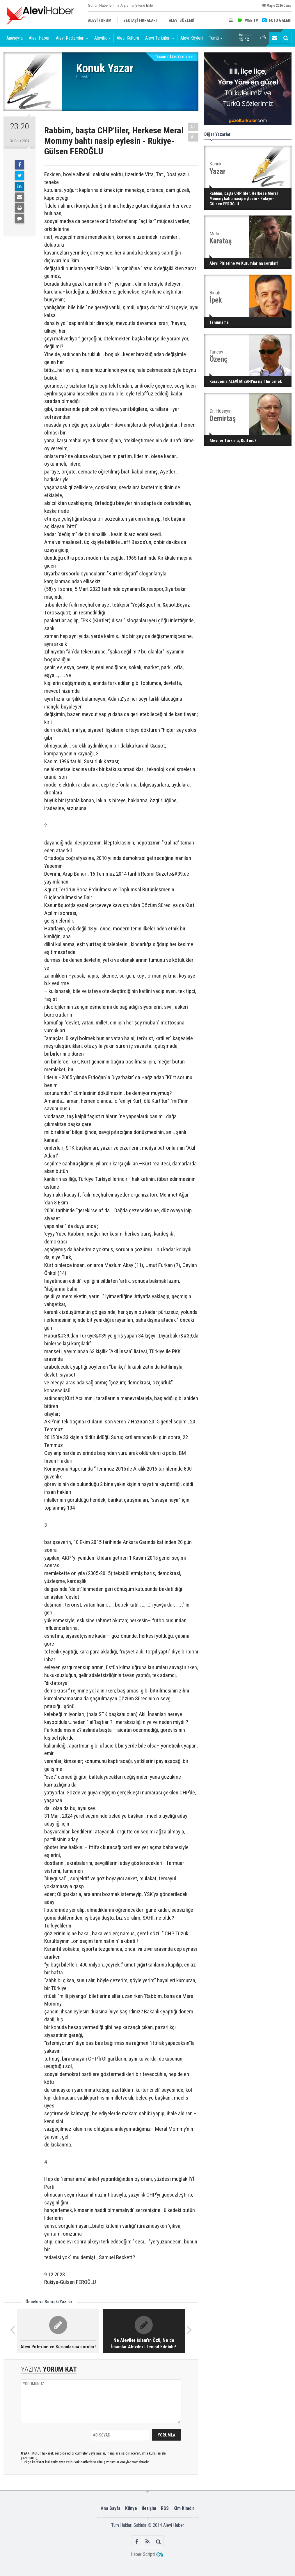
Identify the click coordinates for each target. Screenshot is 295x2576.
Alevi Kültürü (128, 38)
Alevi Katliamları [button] (72, 38)
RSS (165, 2508)
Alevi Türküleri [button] (159, 38)
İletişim (149, 2508)
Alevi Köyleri (191, 38)
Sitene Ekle (144, 5)
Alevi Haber (39, 38)
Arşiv (124, 5)
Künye (131, 2508)
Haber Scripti (143, 2554)
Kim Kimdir (183, 2508)
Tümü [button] (216, 38)
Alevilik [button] (102, 38)
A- (193, 137)
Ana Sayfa (110, 2508)
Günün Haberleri (100, 5)
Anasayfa (14, 38)
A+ (193, 127)
